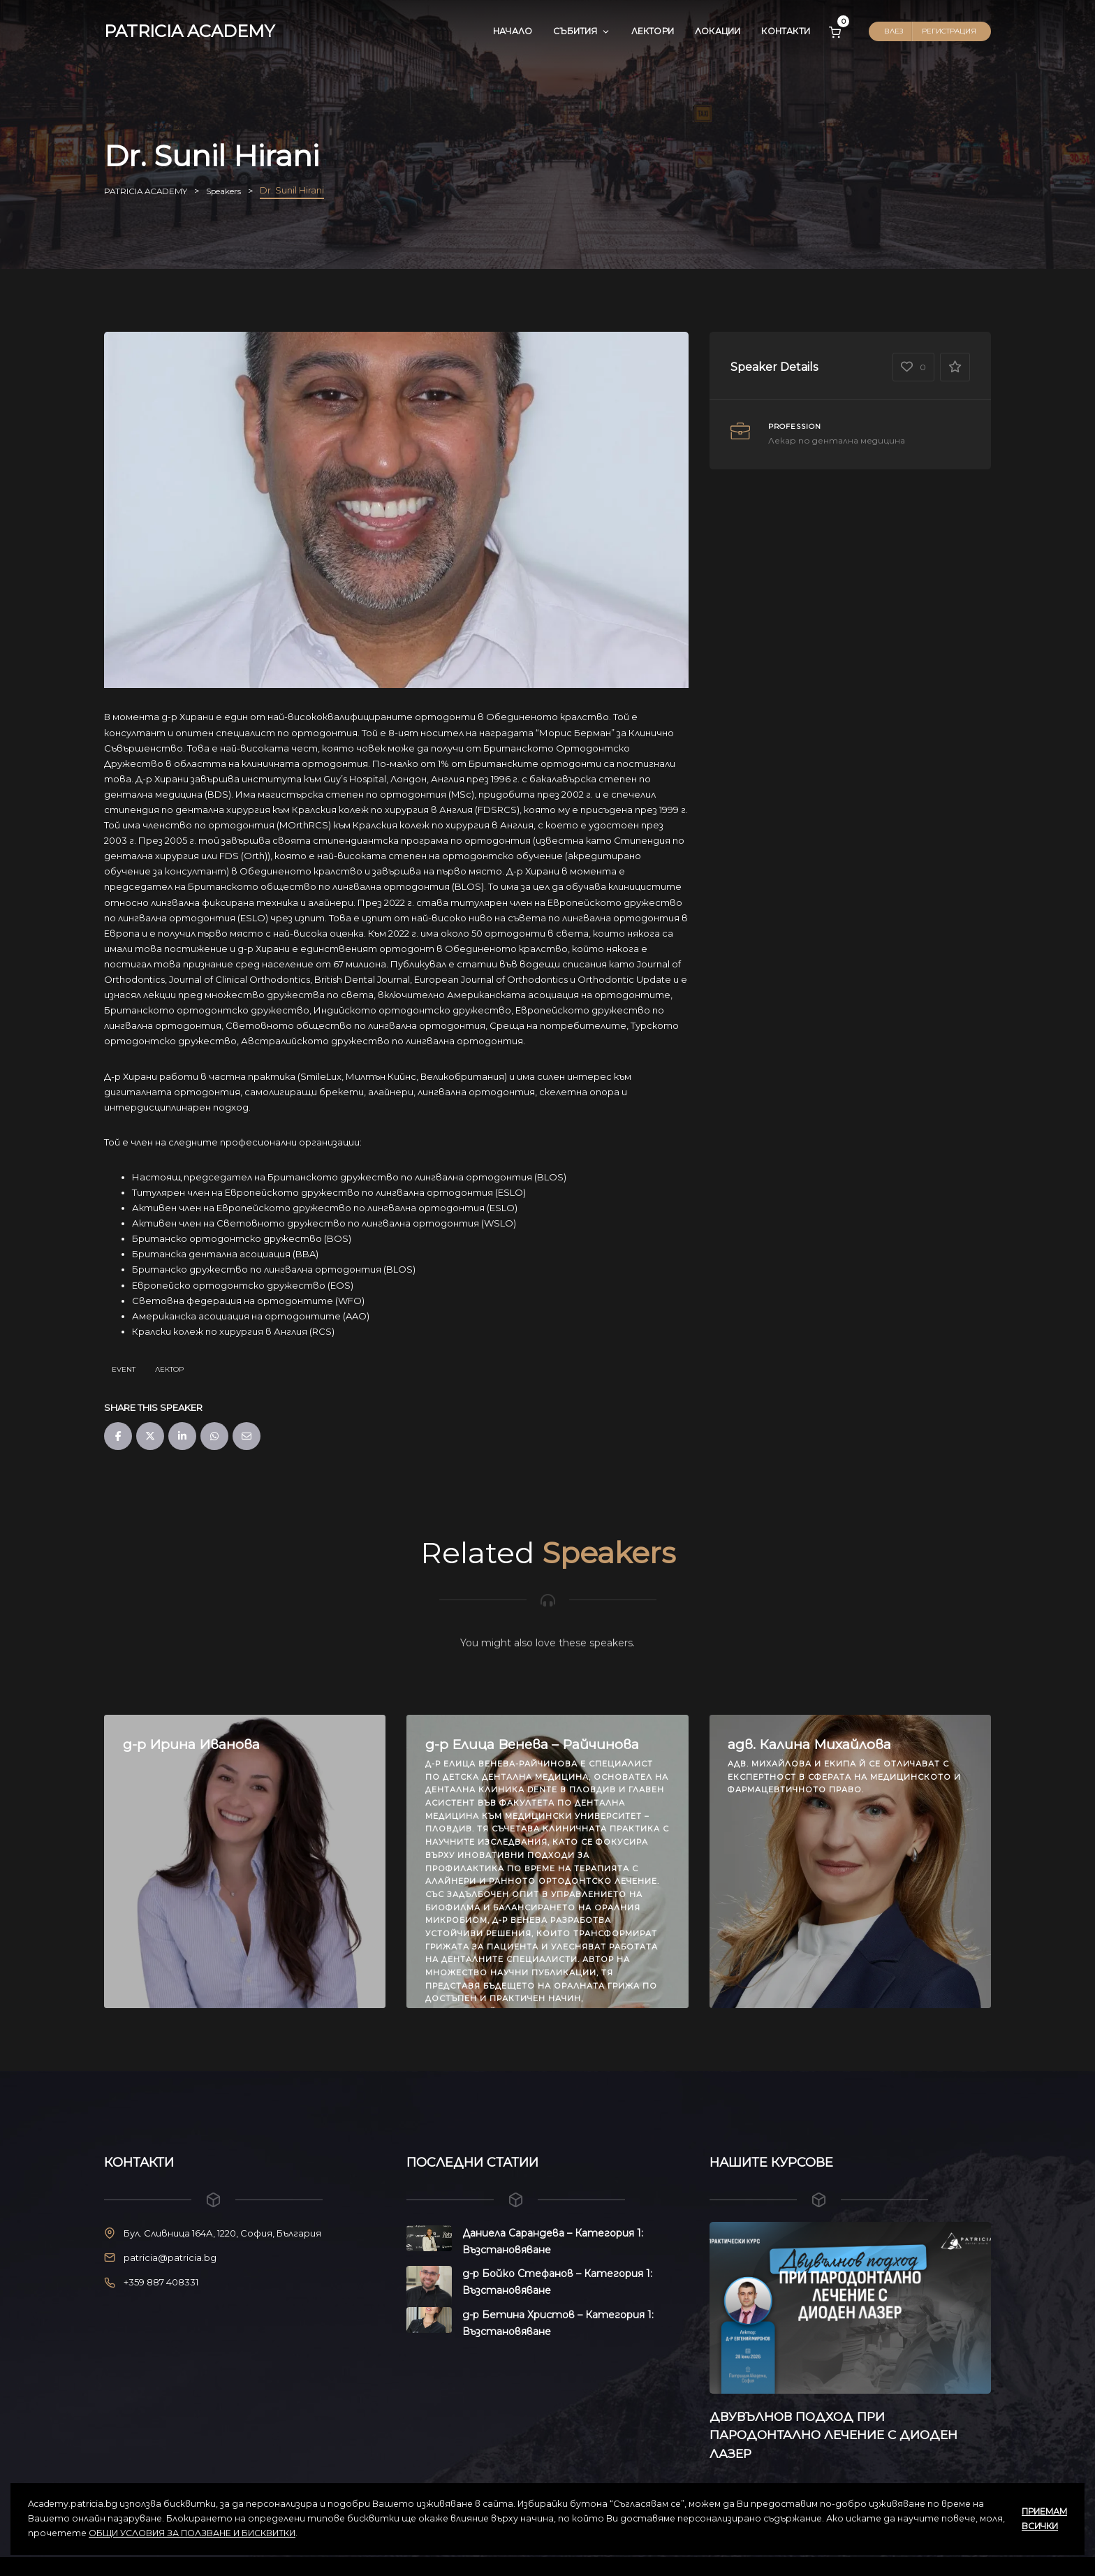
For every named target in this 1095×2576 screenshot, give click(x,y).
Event (123, 1369)
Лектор (169, 1369)
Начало (512, 31)
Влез (893, 31)
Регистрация (949, 31)
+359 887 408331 (161, 2282)
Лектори (652, 31)
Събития (581, 31)
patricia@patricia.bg (170, 2257)
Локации (717, 31)
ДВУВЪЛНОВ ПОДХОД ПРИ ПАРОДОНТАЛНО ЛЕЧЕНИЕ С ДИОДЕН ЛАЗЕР (848, 2434)
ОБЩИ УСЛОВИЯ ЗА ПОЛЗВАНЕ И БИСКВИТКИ (192, 2533)
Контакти (785, 31)
